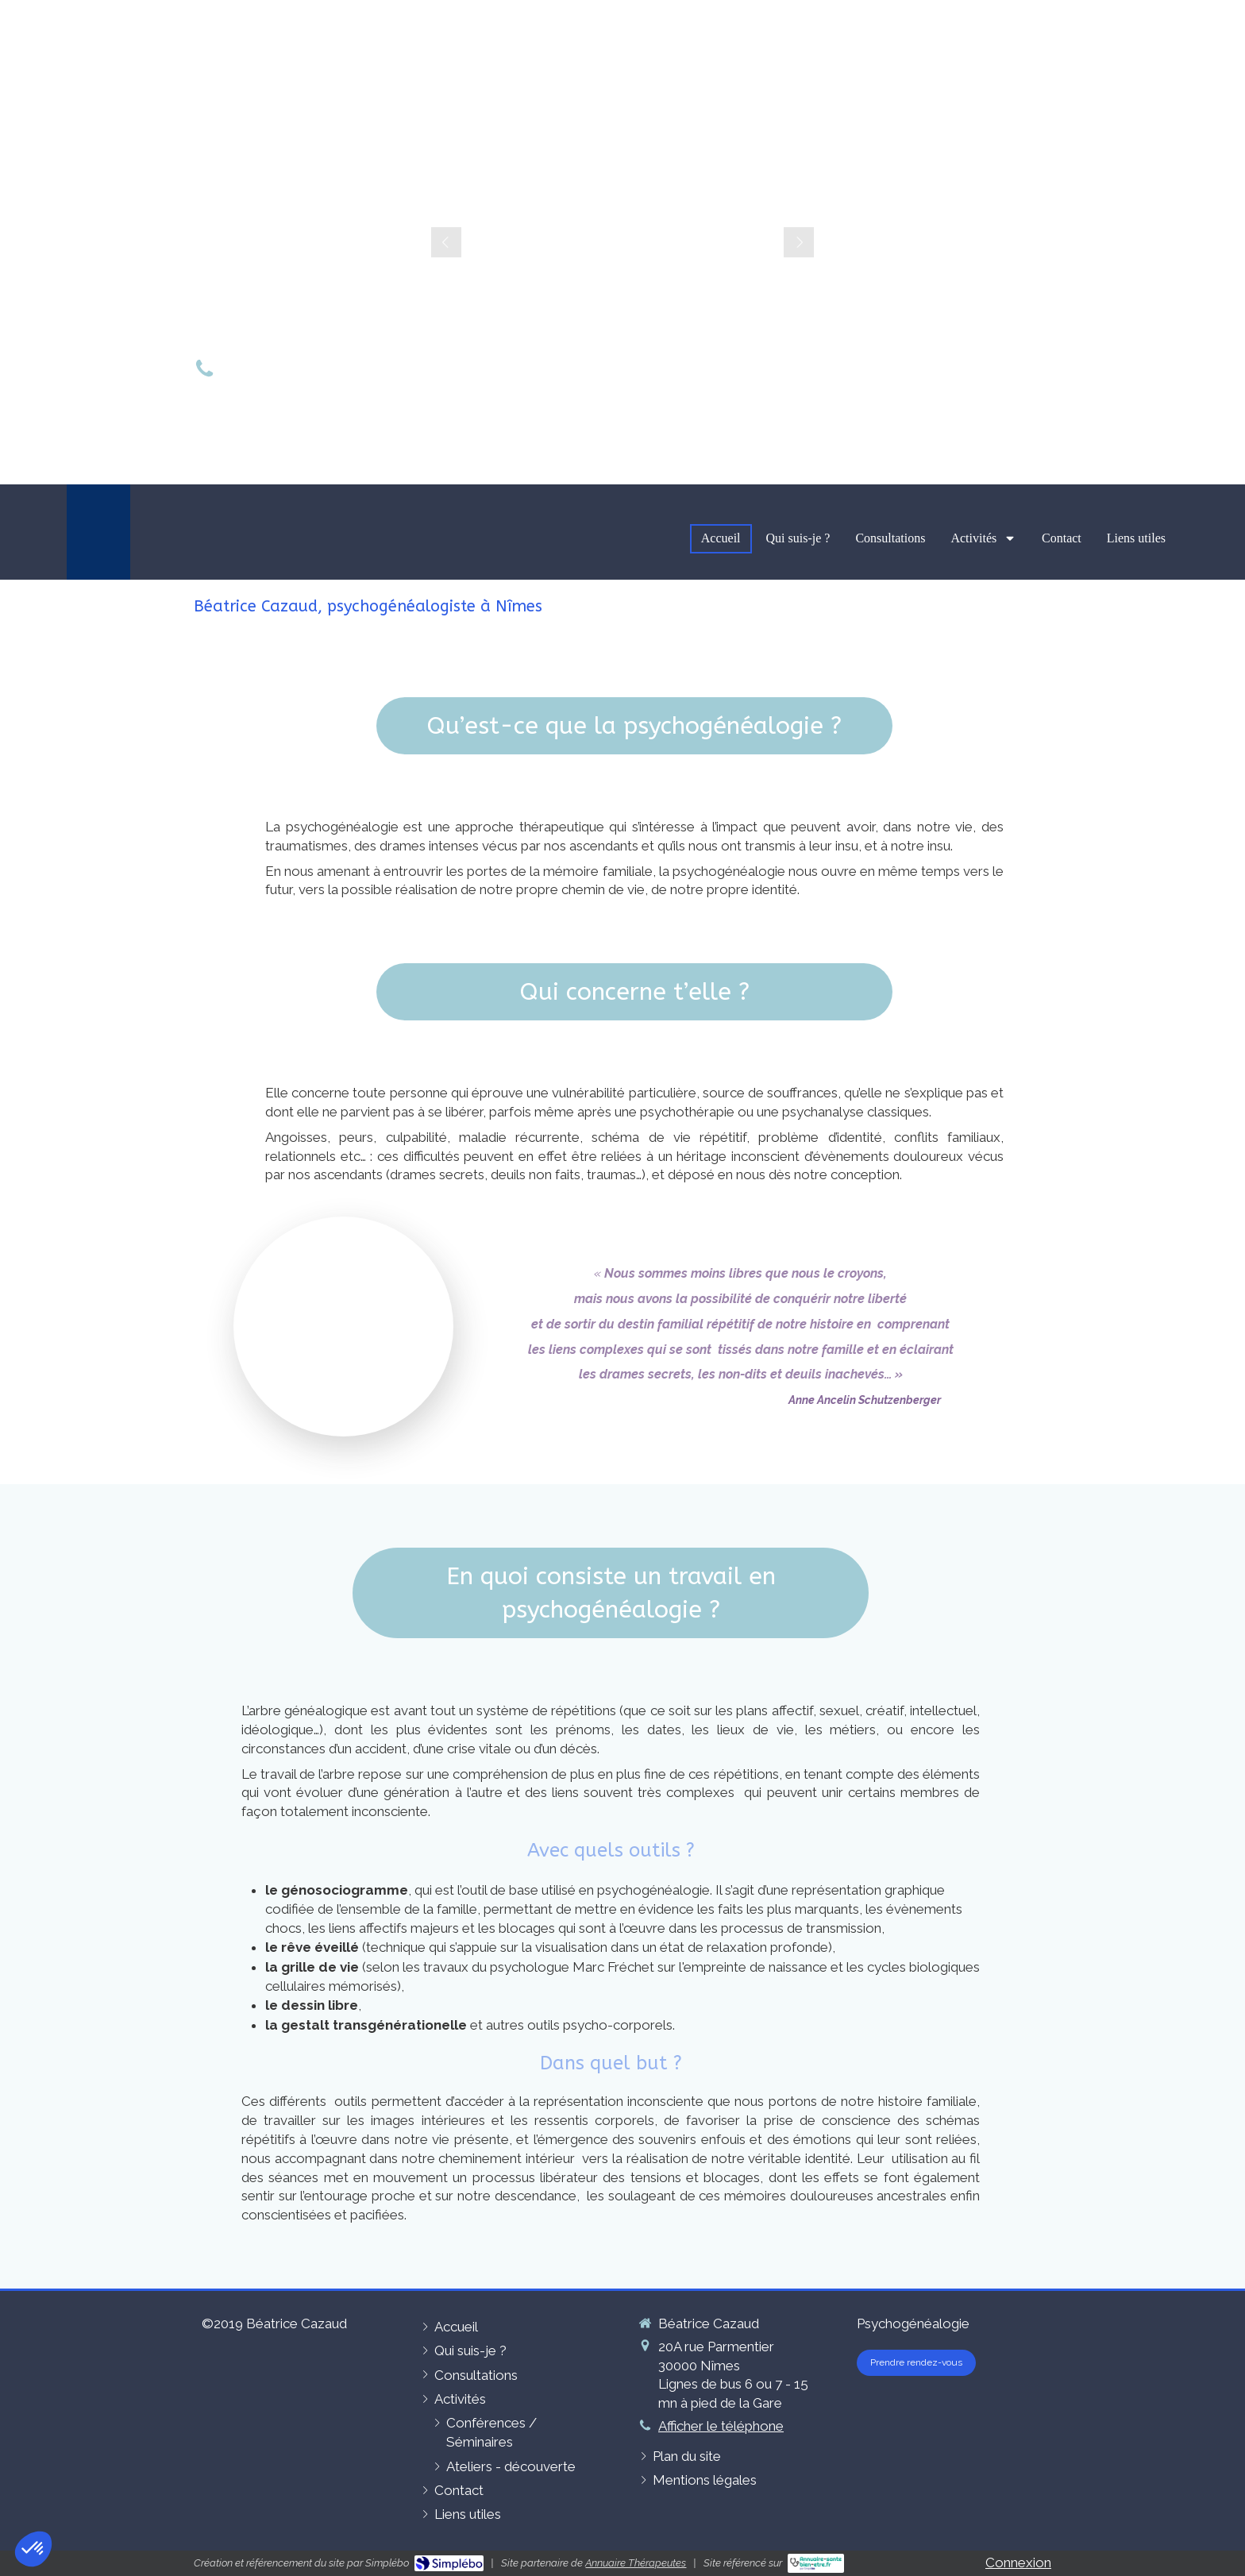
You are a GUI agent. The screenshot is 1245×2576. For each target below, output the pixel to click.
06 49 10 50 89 (293, 371)
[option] (622, 242)
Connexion (1018, 2562)
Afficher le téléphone (721, 2426)
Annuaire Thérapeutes (635, 2563)
